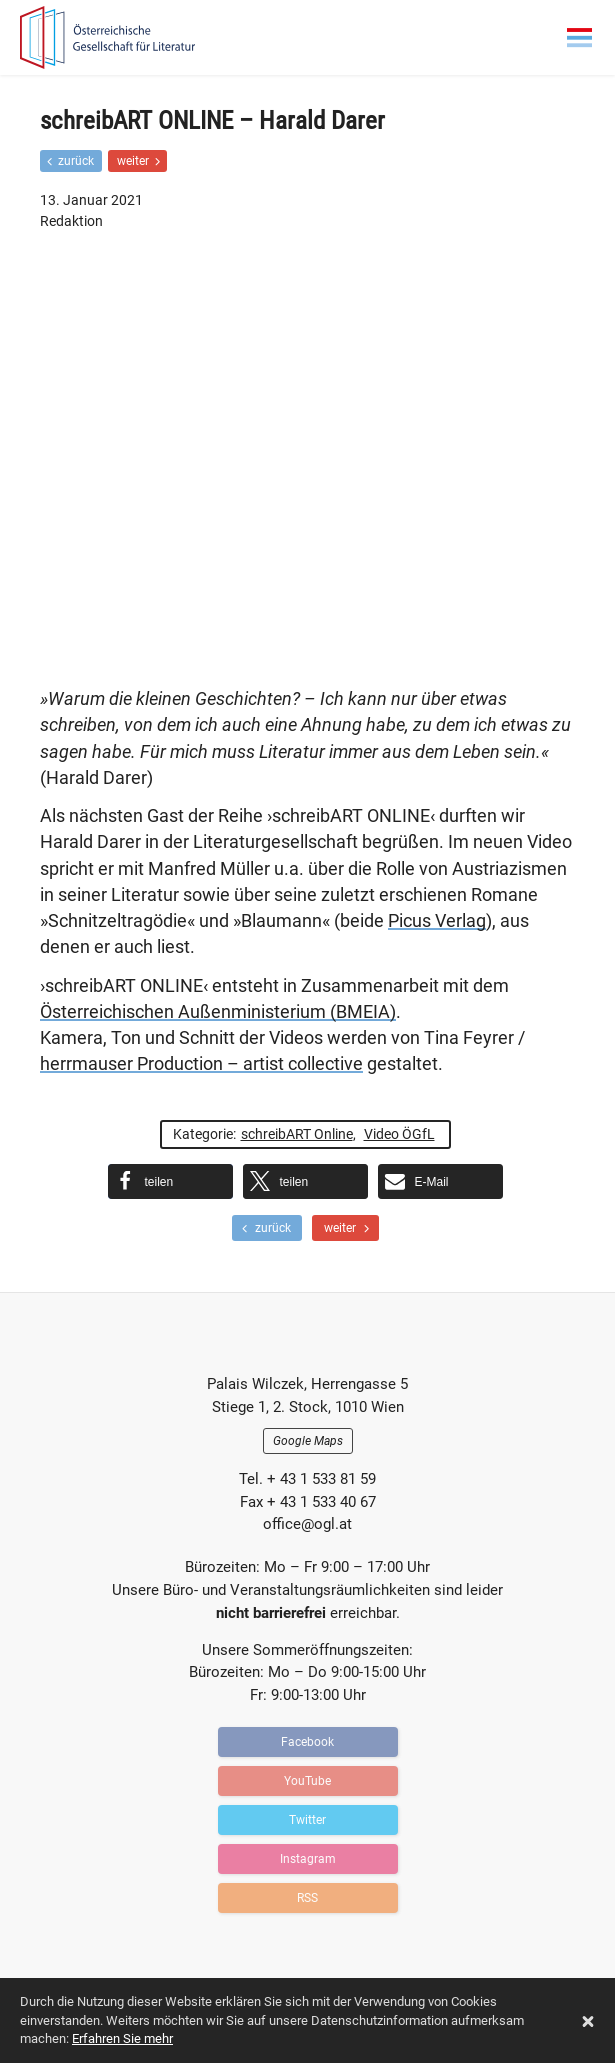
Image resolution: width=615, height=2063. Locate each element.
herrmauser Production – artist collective (201, 1064)
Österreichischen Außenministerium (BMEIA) (218, 1012)
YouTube (307, 1781)
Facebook (307, 1742)
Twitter (307, 1820)
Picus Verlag (437, 921)
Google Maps (308, 1441)
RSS (307, 1898)
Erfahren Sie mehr (122, 2038)
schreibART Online (297, 1134)
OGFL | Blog (135, 37)
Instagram (308, 1859)
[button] (170, 1181)
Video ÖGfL (399, 1134)
